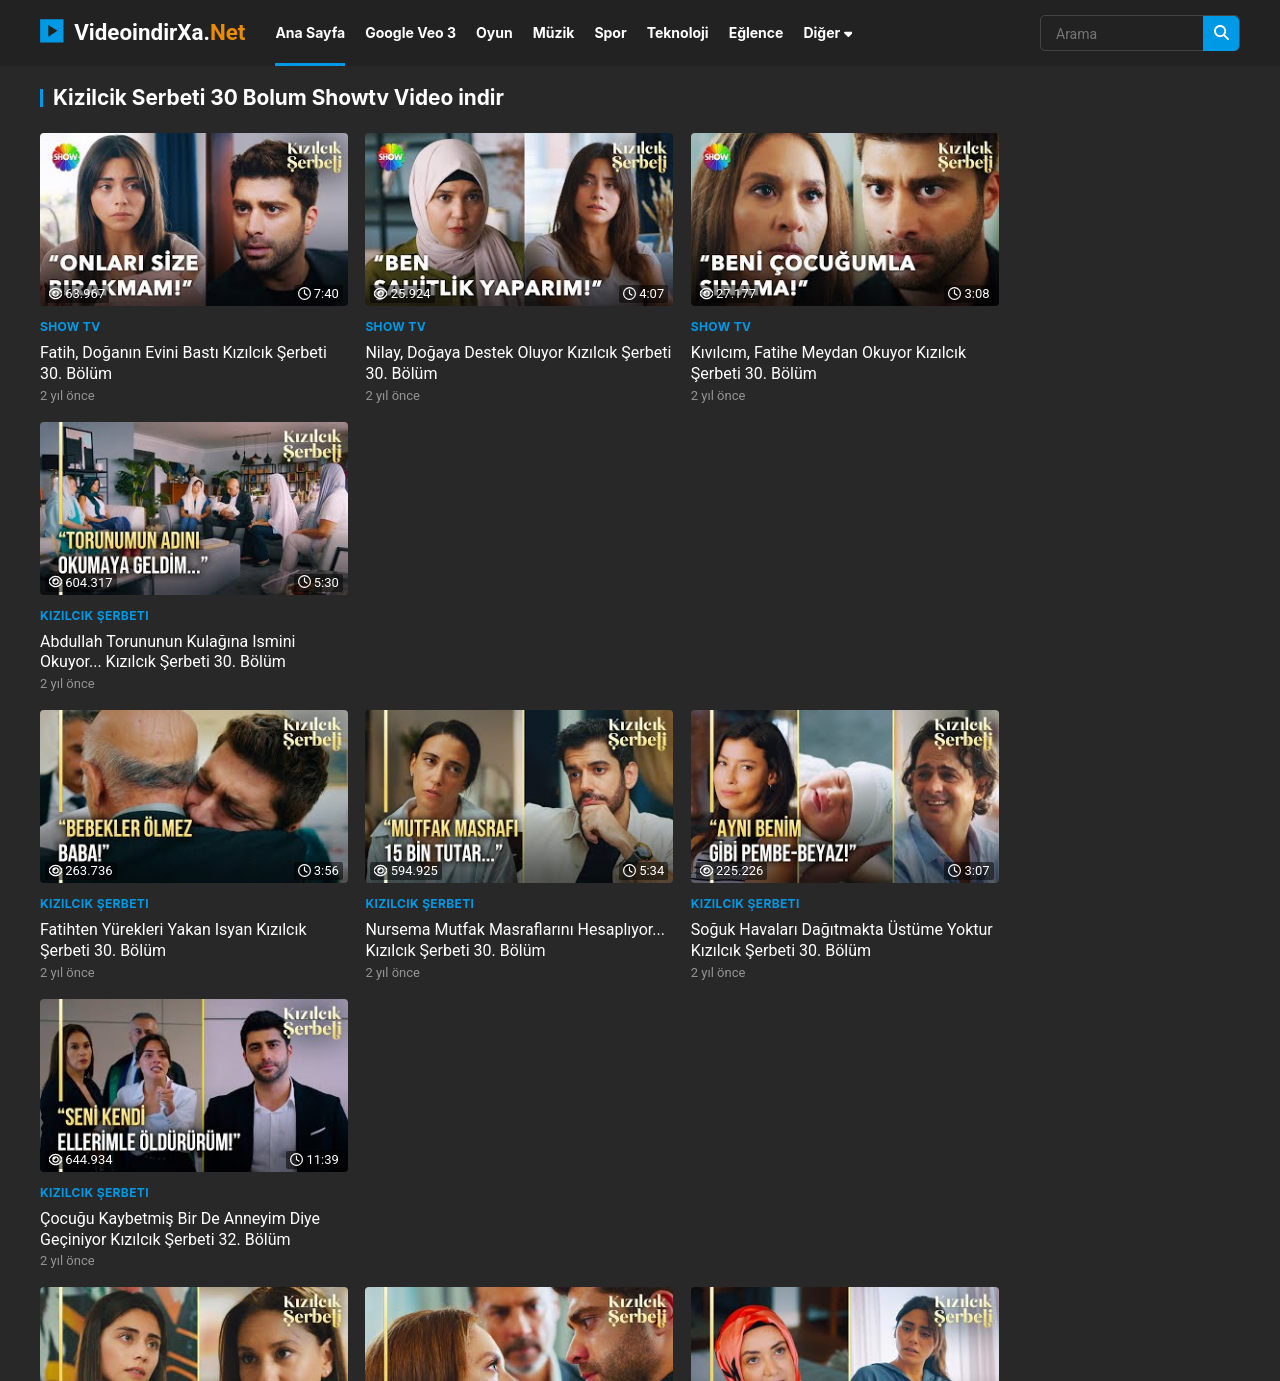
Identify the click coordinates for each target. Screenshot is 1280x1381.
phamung (77, 1269)
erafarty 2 (486, 1303)
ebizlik (565, 1303)
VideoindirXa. (142, 31)
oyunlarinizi (770, 1303)
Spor (610, 32)
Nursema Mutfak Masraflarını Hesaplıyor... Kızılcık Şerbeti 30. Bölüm (481, 628)
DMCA (1220, 1358)
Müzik (554, 32)
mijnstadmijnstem (658, 1269)
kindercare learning (1084, 1269)
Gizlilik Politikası (1029, 1358)
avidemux (954, 1303)
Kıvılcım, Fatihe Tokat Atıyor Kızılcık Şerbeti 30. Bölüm (470, 904)
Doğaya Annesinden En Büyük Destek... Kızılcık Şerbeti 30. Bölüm (178, 904)
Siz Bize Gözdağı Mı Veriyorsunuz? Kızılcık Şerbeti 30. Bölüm (467, 1181)
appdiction (309, 1303)
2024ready (399, 1303)
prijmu (300, 1269)
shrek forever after (191, 1269)
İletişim (939, 1358)
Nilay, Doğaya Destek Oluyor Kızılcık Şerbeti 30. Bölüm (471, 351)
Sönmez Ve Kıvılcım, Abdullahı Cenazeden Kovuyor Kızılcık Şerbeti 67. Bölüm (1091, 914)
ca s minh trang (658, 1303)
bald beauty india (399, 1269)
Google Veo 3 (410, 32)
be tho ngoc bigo (527, 1269)
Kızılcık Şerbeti (1008, 314)
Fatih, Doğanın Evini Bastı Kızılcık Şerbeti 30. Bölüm (156, 351)
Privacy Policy (1139, 1358)
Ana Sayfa (310, 32)
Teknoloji (678, 32)
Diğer (827, 32)
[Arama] (1221, 33)
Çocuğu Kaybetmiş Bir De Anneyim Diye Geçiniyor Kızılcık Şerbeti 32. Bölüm (1094, 628)
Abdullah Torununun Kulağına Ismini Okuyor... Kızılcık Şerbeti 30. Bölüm (1081, 351)
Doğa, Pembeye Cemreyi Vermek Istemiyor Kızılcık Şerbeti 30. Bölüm (774, 904)
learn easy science (195, 1303)
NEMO (236, 1358)
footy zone (866, 1303)
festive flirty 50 (788, 1269)
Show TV (70, 314)
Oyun (494, 32)
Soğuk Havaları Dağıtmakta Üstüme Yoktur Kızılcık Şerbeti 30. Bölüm (775, 628)
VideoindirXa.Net (142, 1358)
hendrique (1039, 1303)
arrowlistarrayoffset (929, 1269)
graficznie (80, 1303)
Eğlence (756, 32)
